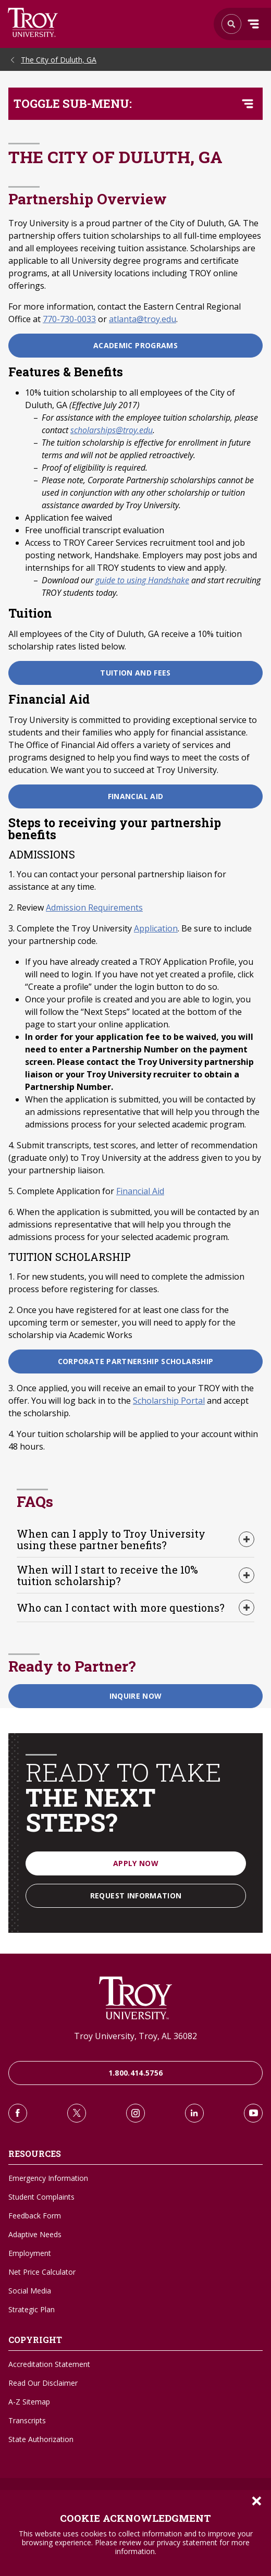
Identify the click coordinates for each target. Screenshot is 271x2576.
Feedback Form (34, 2216)
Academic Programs (135, 345)
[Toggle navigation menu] (247, 104)
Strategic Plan (31, 2309)
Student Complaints (41, 2197)
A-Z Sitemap (29, 2402)
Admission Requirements (94, 907)
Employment (29, 2253)
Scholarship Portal (169, 1400)
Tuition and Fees (135, 673)
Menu (253, 24)
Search (33, 22)
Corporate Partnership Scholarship (136, 1361)
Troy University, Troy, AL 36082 (135, 2036)
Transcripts (27, 2420)
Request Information (136, 1895)
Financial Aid (136, 796)
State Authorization (40, 2439)
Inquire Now (135, 1696)
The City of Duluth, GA (58, 60)
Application (156, 928)
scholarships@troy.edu (111, 430)
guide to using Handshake (142, 580)
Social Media (29, 2291)
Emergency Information (48, 2178)
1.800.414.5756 (135, 2073)
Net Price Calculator (42, 2272)
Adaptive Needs (34, 2234)
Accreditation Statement (49, 2364)
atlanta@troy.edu (142, 319)
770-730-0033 (69, 319)
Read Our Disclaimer (43, 2383)
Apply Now (135, 1863)
